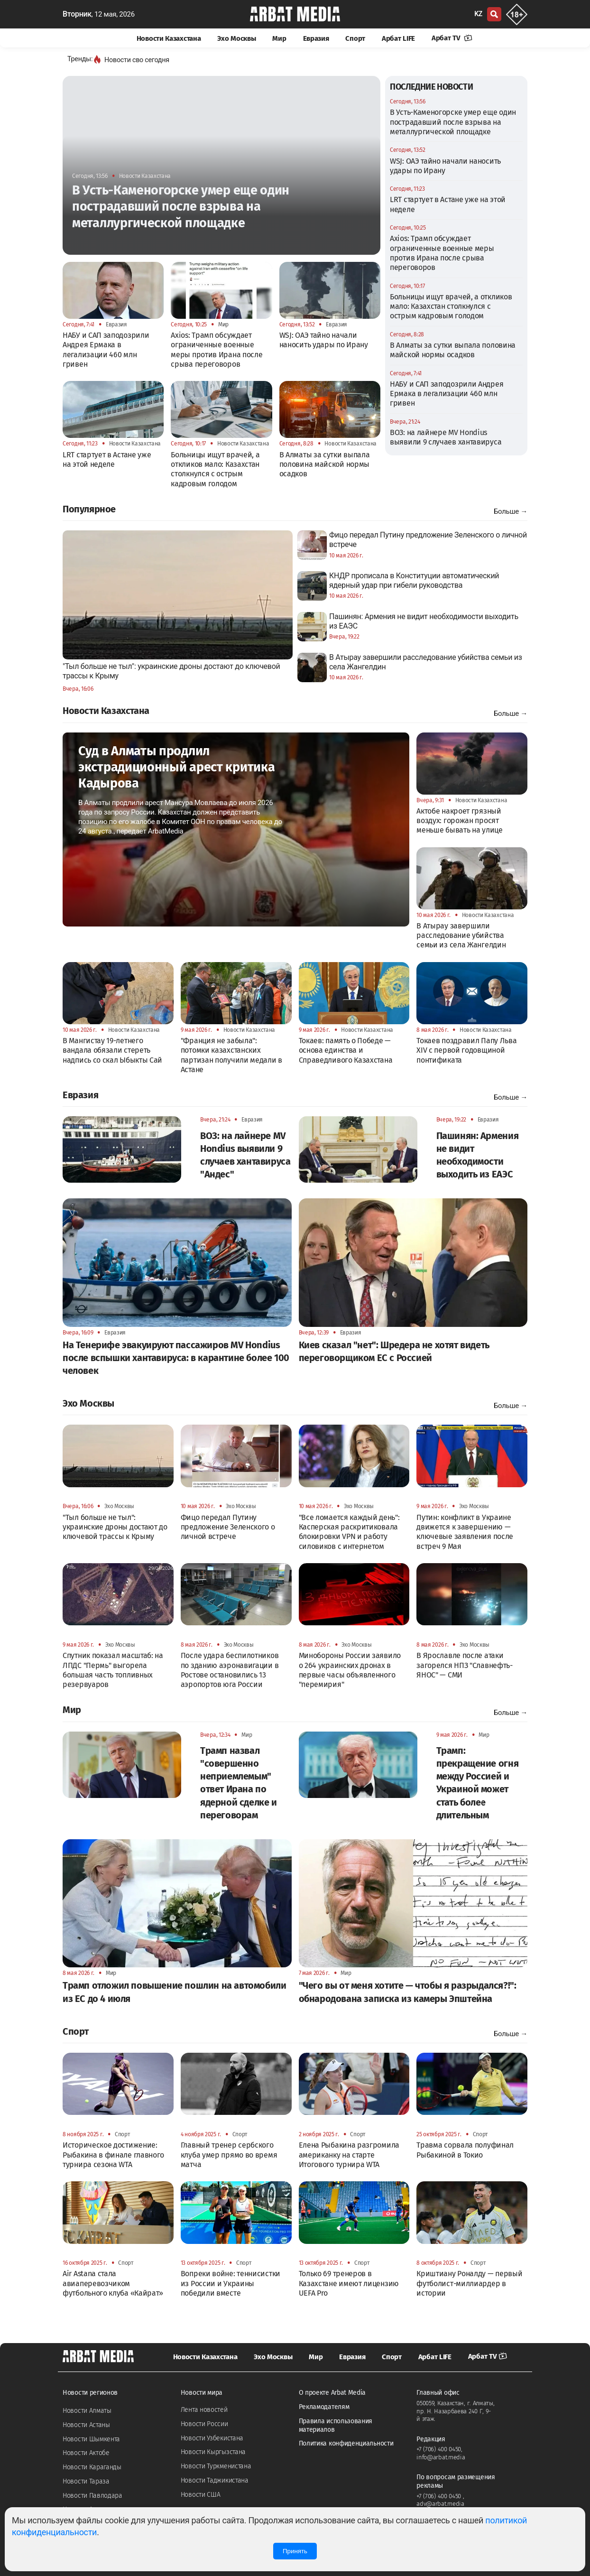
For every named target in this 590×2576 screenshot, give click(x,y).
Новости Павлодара (92, 2496)
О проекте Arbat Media (332, 2393)
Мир (279, 38)
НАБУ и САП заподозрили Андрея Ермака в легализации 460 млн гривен (446, 394)
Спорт (355, 38)
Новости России (204, 2424)
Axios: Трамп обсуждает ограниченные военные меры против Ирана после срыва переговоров (442, 253)
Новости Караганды (92, 2467)
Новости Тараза (86, 2481)
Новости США (201, 2495)
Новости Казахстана (169, 38)
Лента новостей (204, 2410)
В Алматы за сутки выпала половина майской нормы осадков (453, 350)
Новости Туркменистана (216, 2466)
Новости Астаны (86, 2425)
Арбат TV (452, 38)
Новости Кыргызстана (213, 2452)
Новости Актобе (86, 2453)
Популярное (89, 509)
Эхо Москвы (236, 38)
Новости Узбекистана (212, 2438)
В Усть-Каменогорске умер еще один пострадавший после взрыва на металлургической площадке (453, 122)
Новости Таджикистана (215, 2480)
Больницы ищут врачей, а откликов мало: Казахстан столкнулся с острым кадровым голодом (451, 306)
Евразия (316, 38)
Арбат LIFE (398, 38)
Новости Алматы (87, 2411)
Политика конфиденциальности (346, 2443)
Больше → (510, 511)
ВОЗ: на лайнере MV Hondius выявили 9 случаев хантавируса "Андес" (445, 442)
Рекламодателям (324, 2407)
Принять (295, 2551)
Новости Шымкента (91, 2439)
